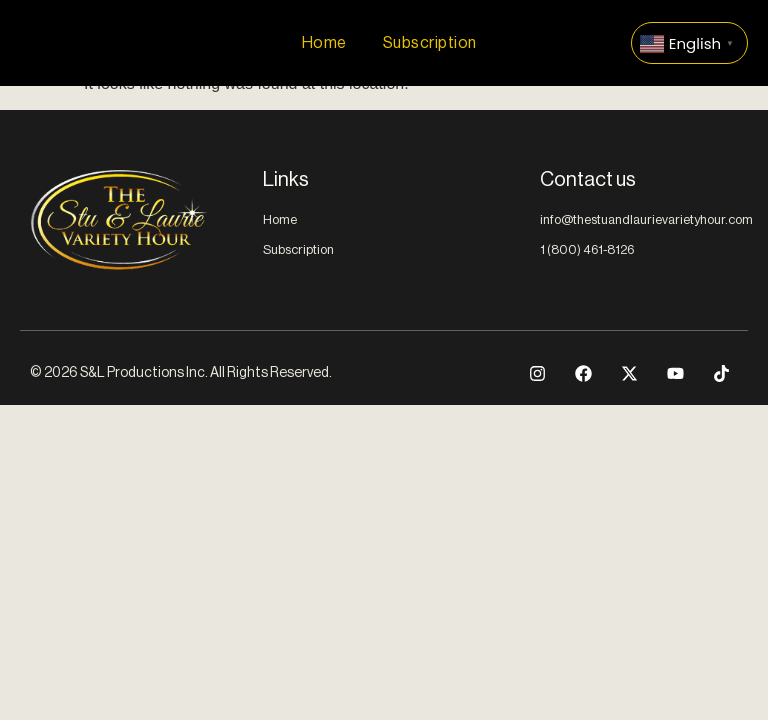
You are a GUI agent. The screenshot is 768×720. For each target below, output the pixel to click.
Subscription (430, 43)
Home (324, 43)
